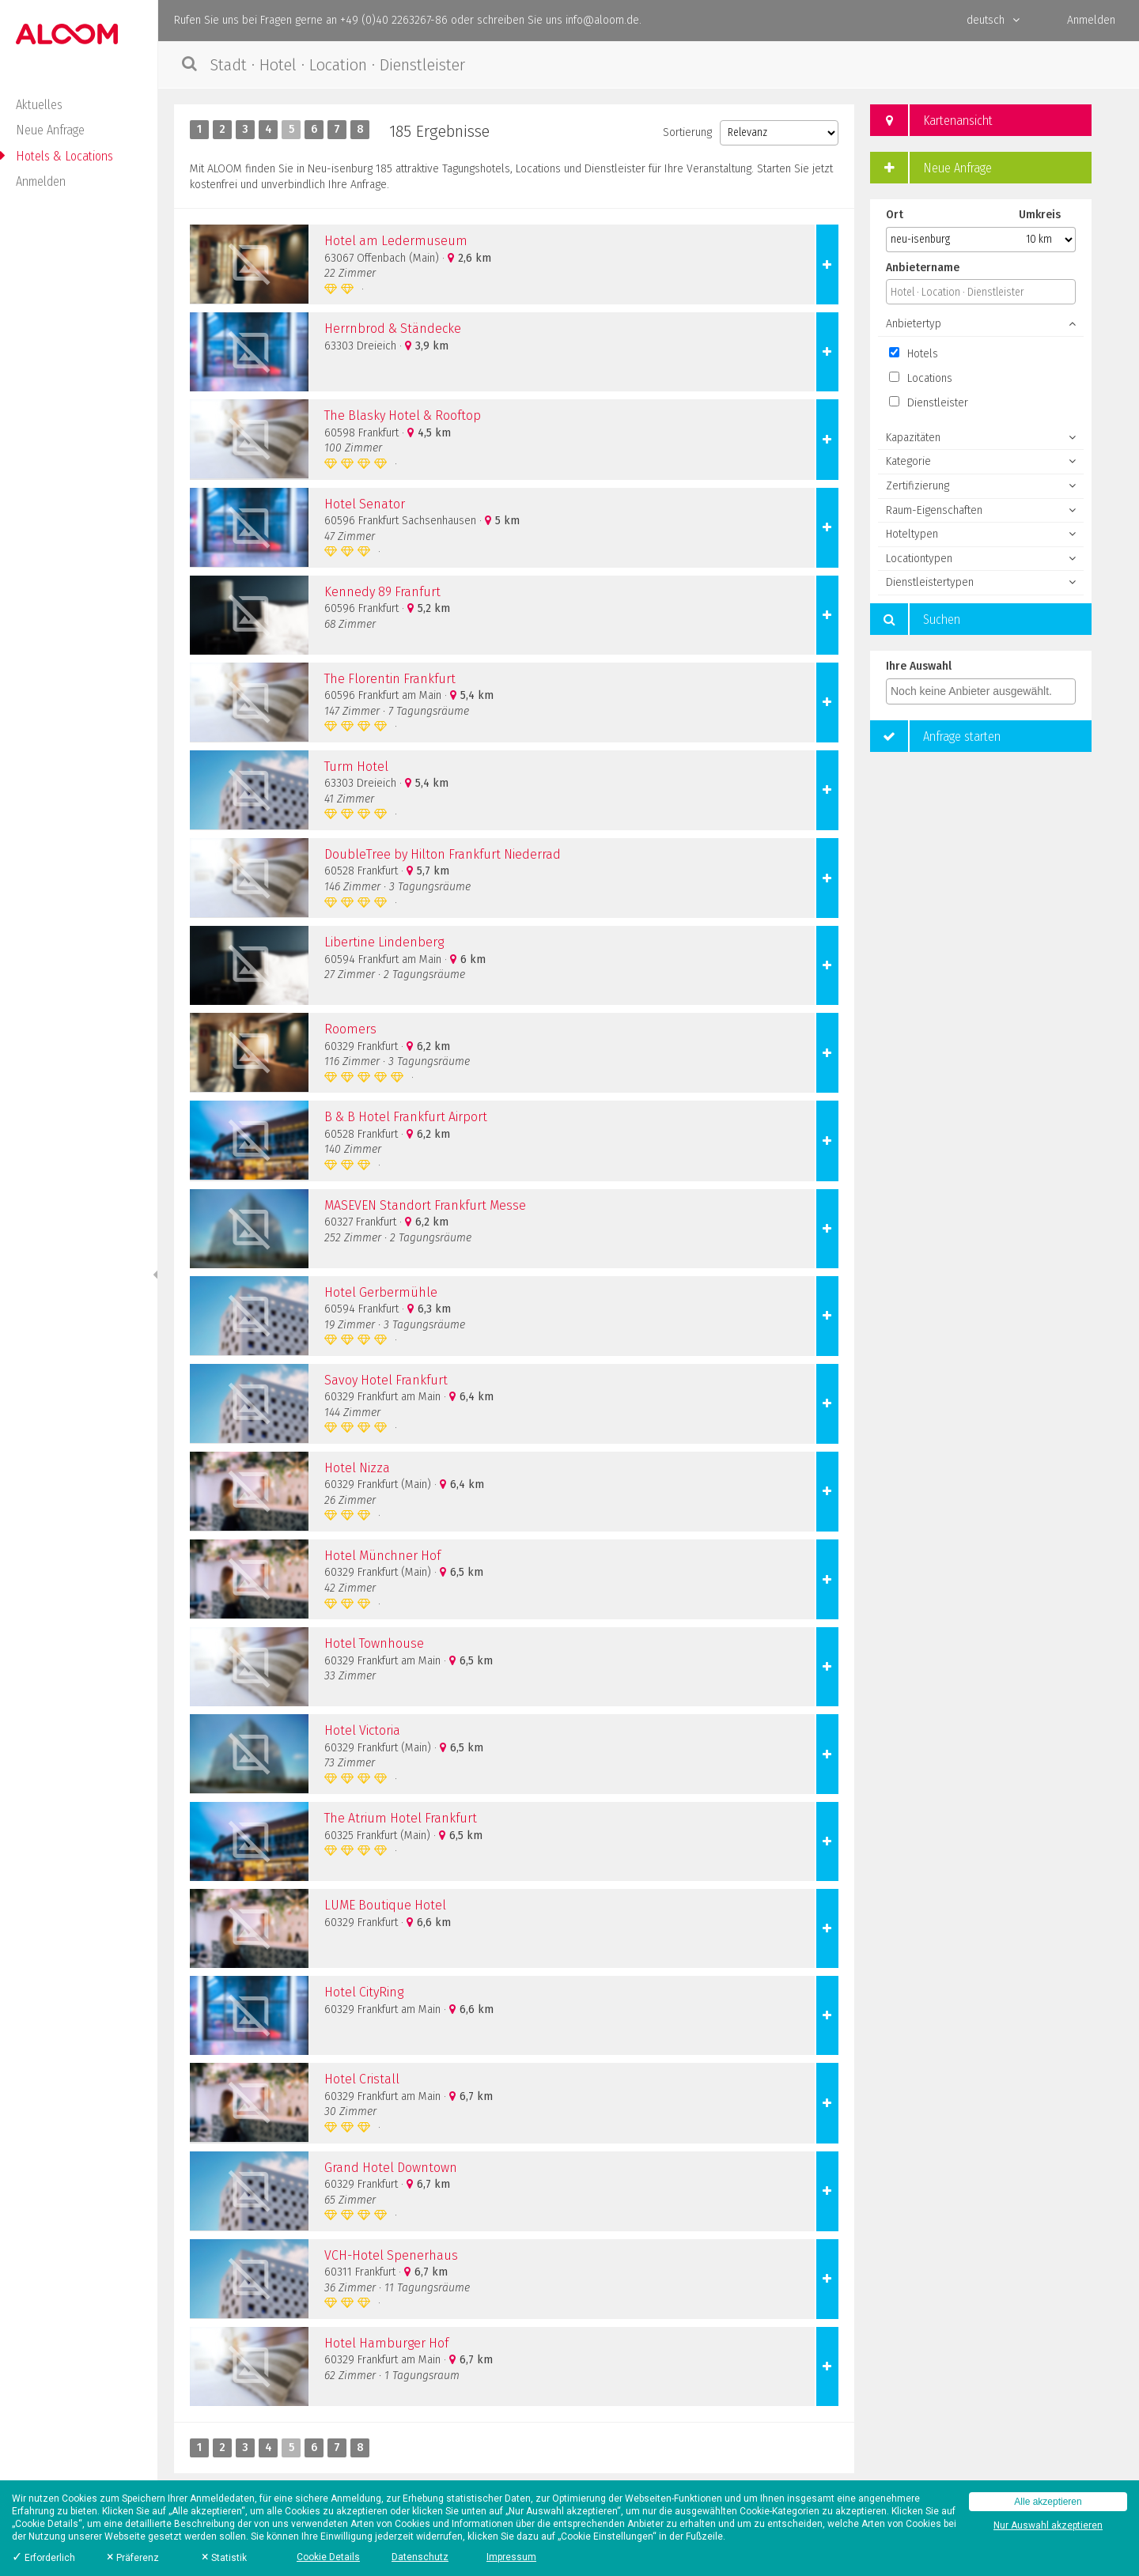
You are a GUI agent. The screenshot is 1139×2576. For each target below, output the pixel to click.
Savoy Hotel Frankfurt (386, 1380)
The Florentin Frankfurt (390, 678)
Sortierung (687, 132)
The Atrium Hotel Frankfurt (400, 1818)
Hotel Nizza (357, 1467)
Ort (894, 214)
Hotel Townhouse (374, 1643)
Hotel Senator (364, 504)
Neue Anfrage (50, 130)
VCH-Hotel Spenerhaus (391, 2255)
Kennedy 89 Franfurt (382, 591)
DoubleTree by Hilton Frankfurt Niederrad (442, 854)
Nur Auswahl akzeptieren (1048, 2525)
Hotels (913, 354)
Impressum (511, 2557)
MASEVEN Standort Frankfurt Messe (425, 1205)
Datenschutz (420, 2557)
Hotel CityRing (363, 1992)
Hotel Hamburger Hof (386, 2343)
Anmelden (41, 181)
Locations (920, 378)
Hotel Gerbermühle (380, 1292)
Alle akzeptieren (1047, 2501)
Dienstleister (928, 403)
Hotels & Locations (64, 156)
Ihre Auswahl (919, 666)
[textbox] (985, 691)
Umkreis (1040, 214)
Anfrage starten (935, 736)
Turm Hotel (356, 766)
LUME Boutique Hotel (385, 1905)
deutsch (993, 20)
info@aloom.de (602, 20)
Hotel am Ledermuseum (395, 240)
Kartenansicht (931, 120)
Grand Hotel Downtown (390, 2167)
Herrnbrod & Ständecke (392, 328)
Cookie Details (328, 2557)
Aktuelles (39, 104)
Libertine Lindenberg (384, 942)
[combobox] (981, 691)
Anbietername (922, 267)
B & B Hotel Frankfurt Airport (405, 1116)
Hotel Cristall (361, 2079)
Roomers (350, 1029)
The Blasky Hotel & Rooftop (402, 415)
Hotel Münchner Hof (382, 1555)
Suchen (915, 619)
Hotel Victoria (362, 1730)
